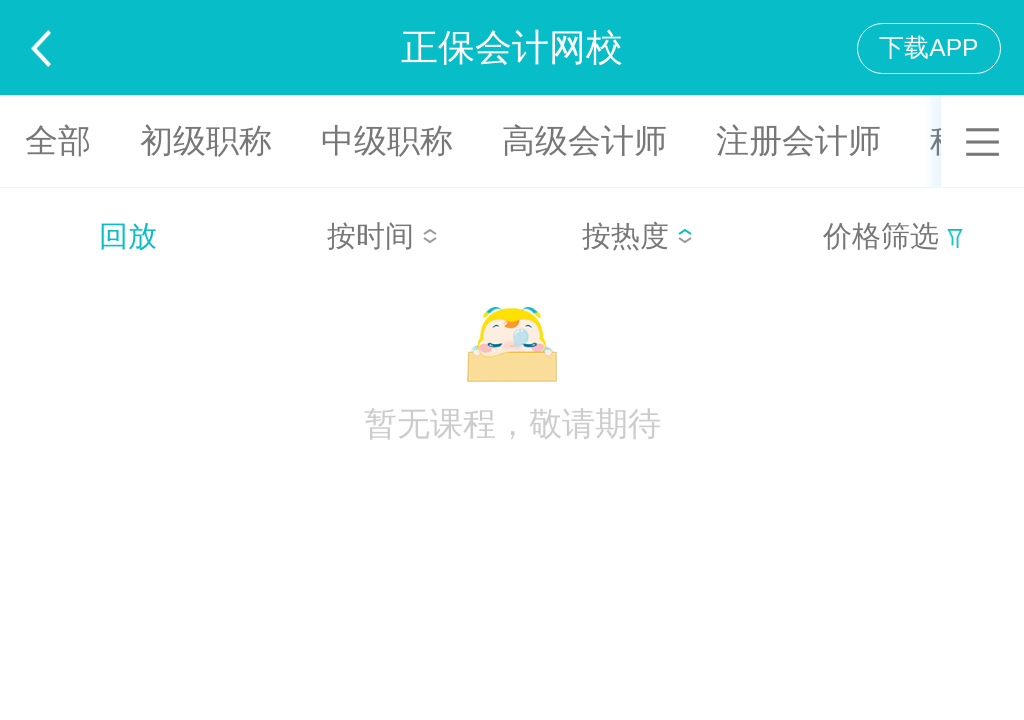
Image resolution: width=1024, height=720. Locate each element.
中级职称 (387, 140)
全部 (58, 140)
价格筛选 (893, 236)
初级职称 (206, 140)
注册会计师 (798, 140)
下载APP (928, 47)
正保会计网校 (512, 47)
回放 (128, 236)
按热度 (637, 236)
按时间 (382, 236)
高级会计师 (584, 140)
